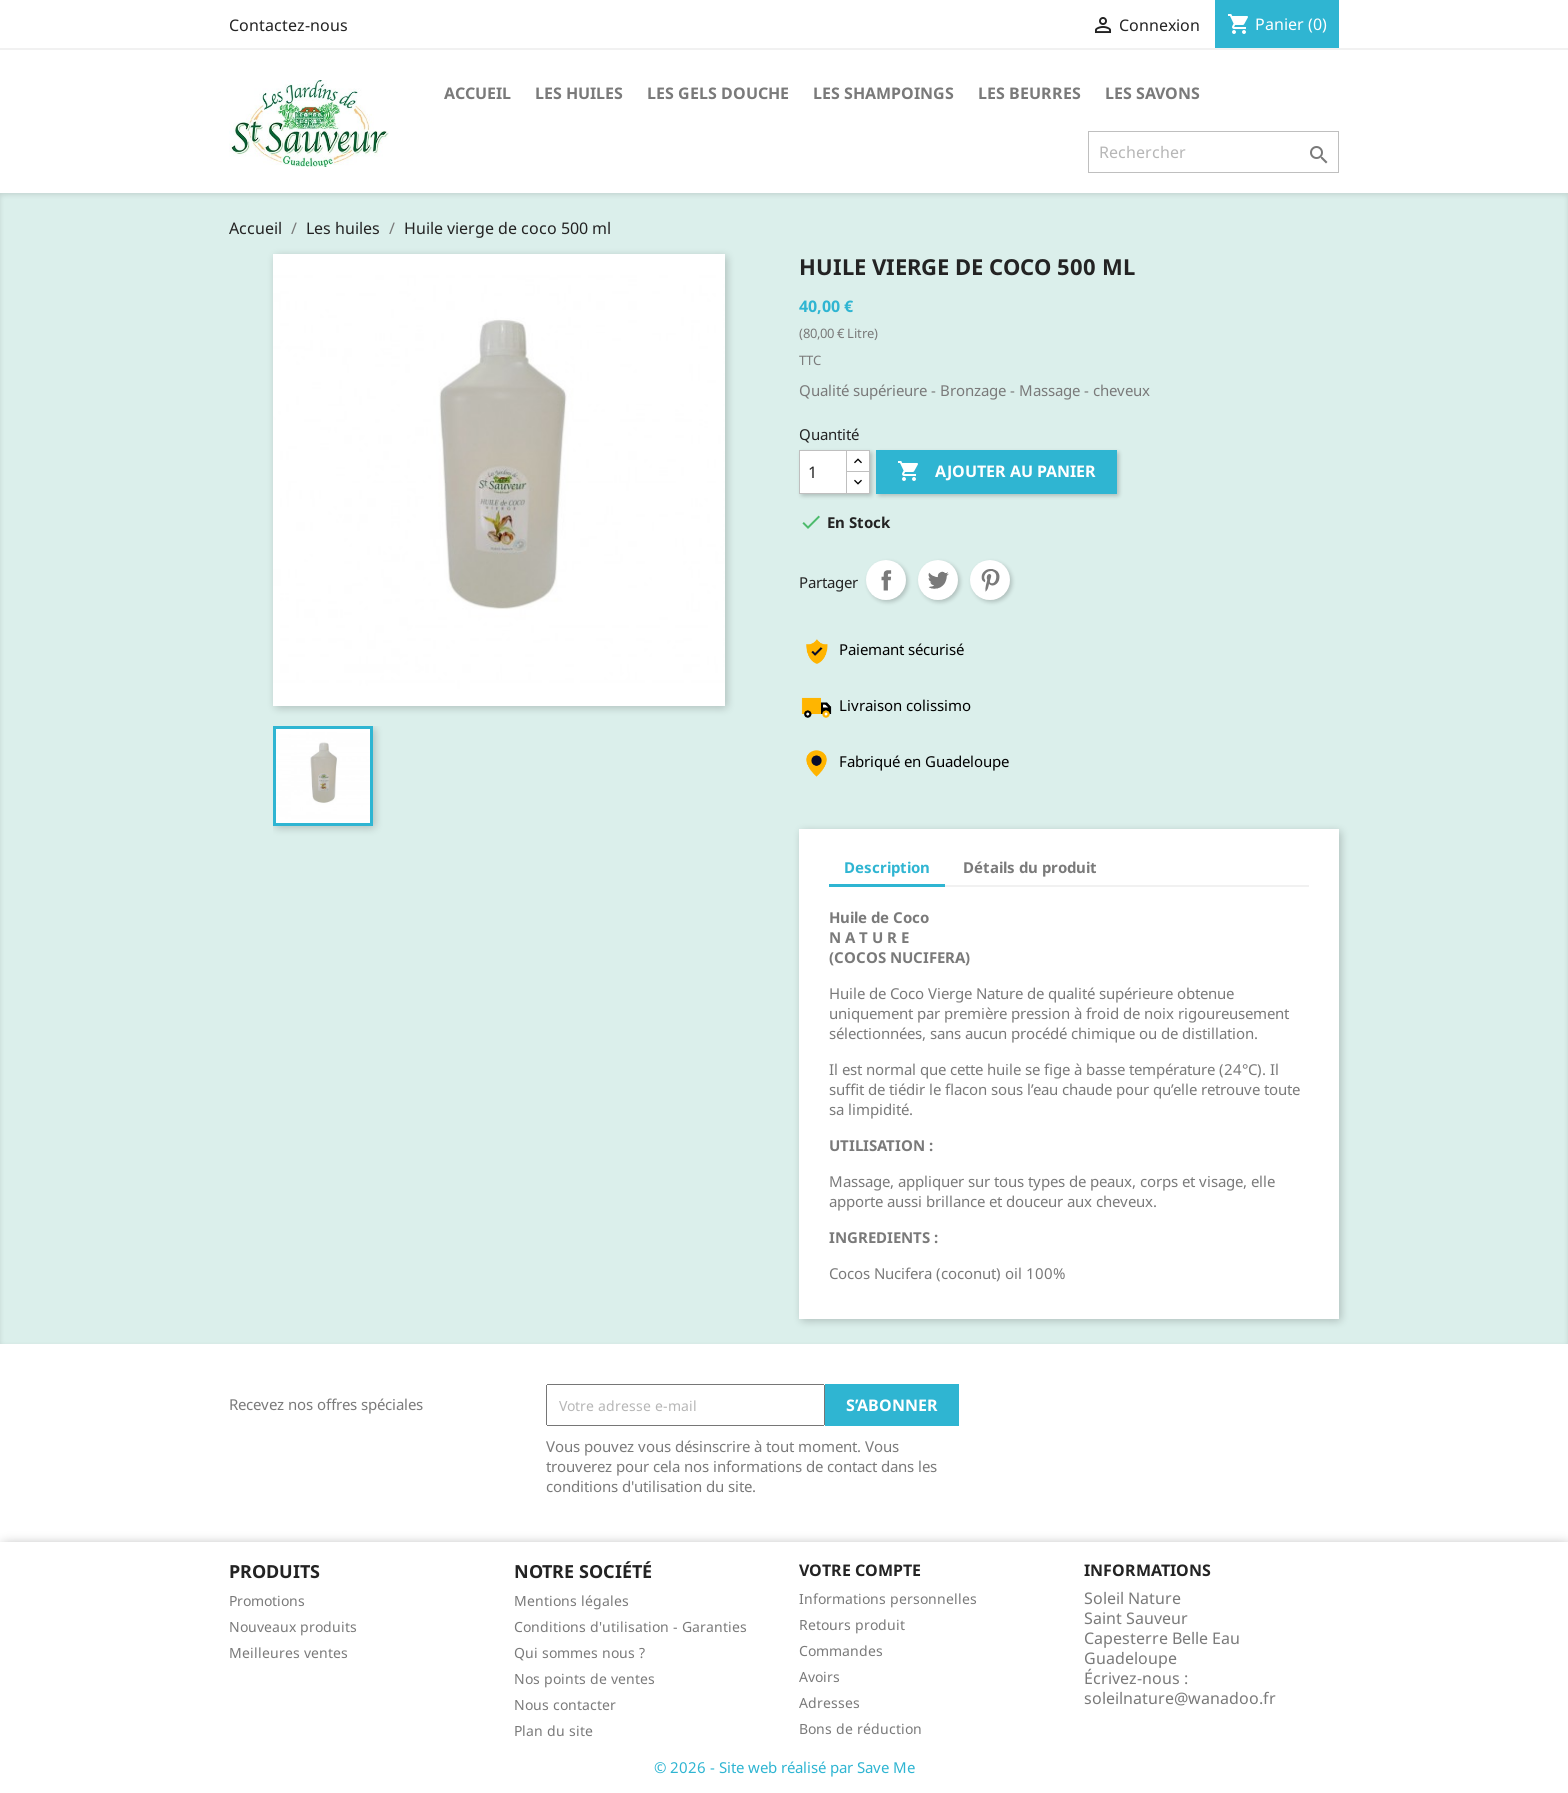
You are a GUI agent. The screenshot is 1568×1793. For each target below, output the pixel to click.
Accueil (477, 93)
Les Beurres (1029, 93)
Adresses (829, 1702)
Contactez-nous (288, 25)
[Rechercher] (1213, 152)
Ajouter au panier (996, 472)
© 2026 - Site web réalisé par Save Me (784, 1767)
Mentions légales (571, 1600)
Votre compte (860, 1570)
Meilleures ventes (288, 1652)
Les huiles (579, 93)
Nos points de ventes (584, 1678)
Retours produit (852, 1624)
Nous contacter (565, 1704)
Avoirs (819, 1676)
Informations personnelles (888, 1598)
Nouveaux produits (293, 1626)
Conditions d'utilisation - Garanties (630, 1626)
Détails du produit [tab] (1030, 867)
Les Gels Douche (718, 93)
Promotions (267, 1600)
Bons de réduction (860, 1728)
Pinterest (990, 580)
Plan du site (553, 1730)
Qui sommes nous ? (579, 1652)
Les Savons (1152, 93)
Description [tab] (887, 867)
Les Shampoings (883, 93)
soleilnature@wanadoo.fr (1180, 1698)
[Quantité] (823, 472)
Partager (886, 580)
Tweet (938, 580)
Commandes (841, 1650)
